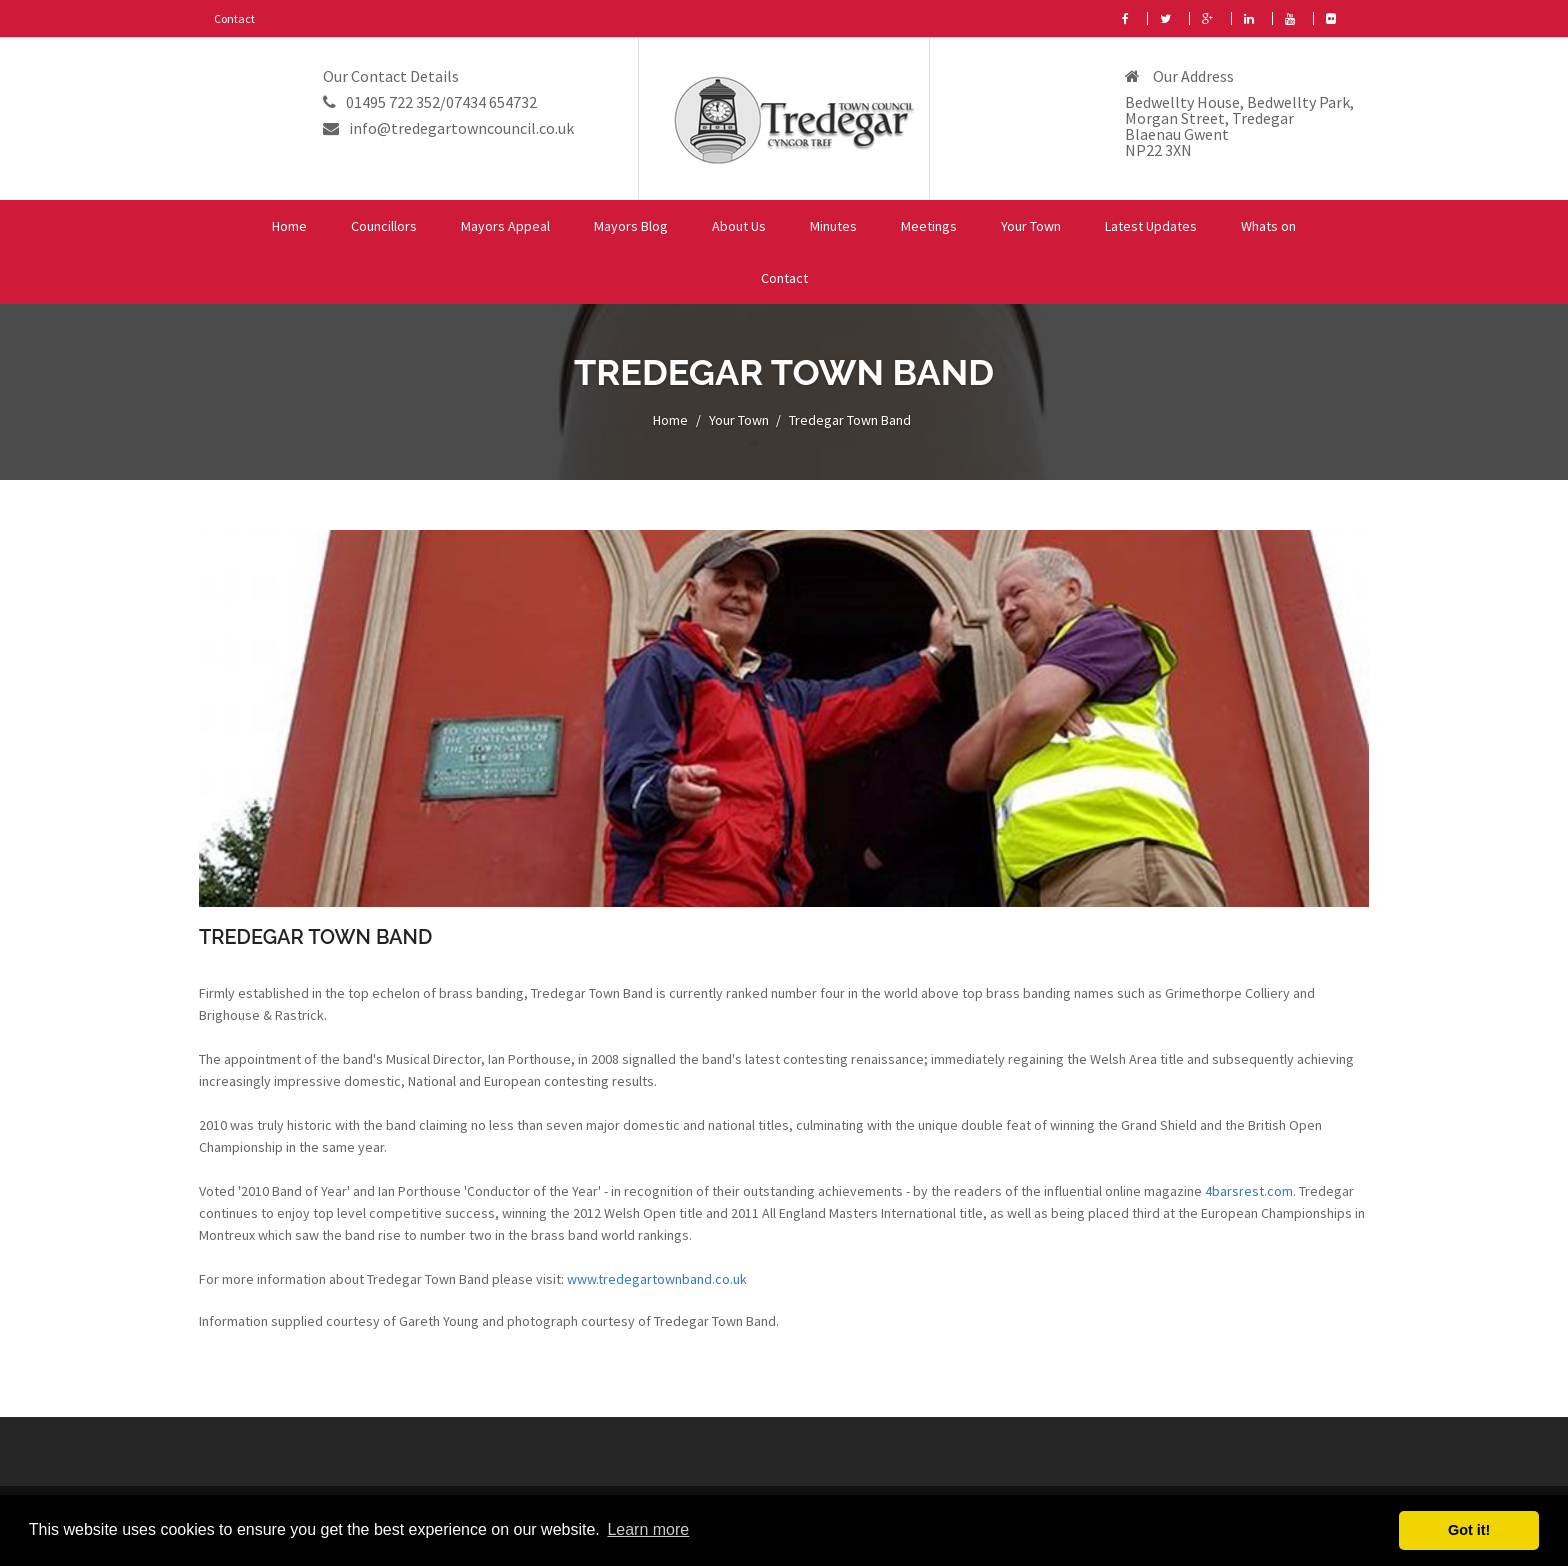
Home (289, 226)
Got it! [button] (1469, 1530)
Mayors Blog (631, 226)
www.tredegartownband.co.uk (657, 1279)
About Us (739, 226)
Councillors (384, 226)
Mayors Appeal (505, 226)
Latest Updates (1151, 226)
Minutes (833, 226)
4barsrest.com (1249, 1191)
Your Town (1031, 226)
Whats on (1268, 226)
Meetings (929, 226)
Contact (234, 18)
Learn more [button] (648, 1529)
